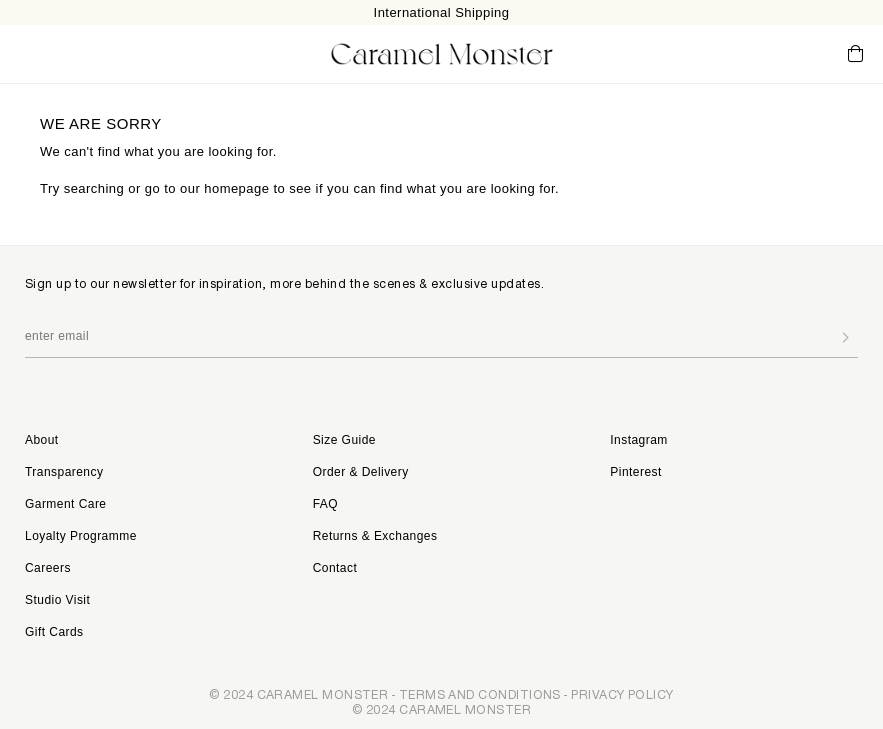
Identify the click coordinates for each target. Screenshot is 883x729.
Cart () (855, 54)
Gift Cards (54, 632)
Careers (48, 568)
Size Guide (344, 440)
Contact (335, 568)
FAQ (325, 504)
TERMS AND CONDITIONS (480, 694)
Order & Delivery (361, 472)
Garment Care (66, 504)
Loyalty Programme (81, 536)
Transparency (64, 472)
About (42, 440)
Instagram (638, 440)
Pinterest (635, 472)
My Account (773, 53)
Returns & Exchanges (375, 536)
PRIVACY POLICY (622, 694)
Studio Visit (57, 600)
